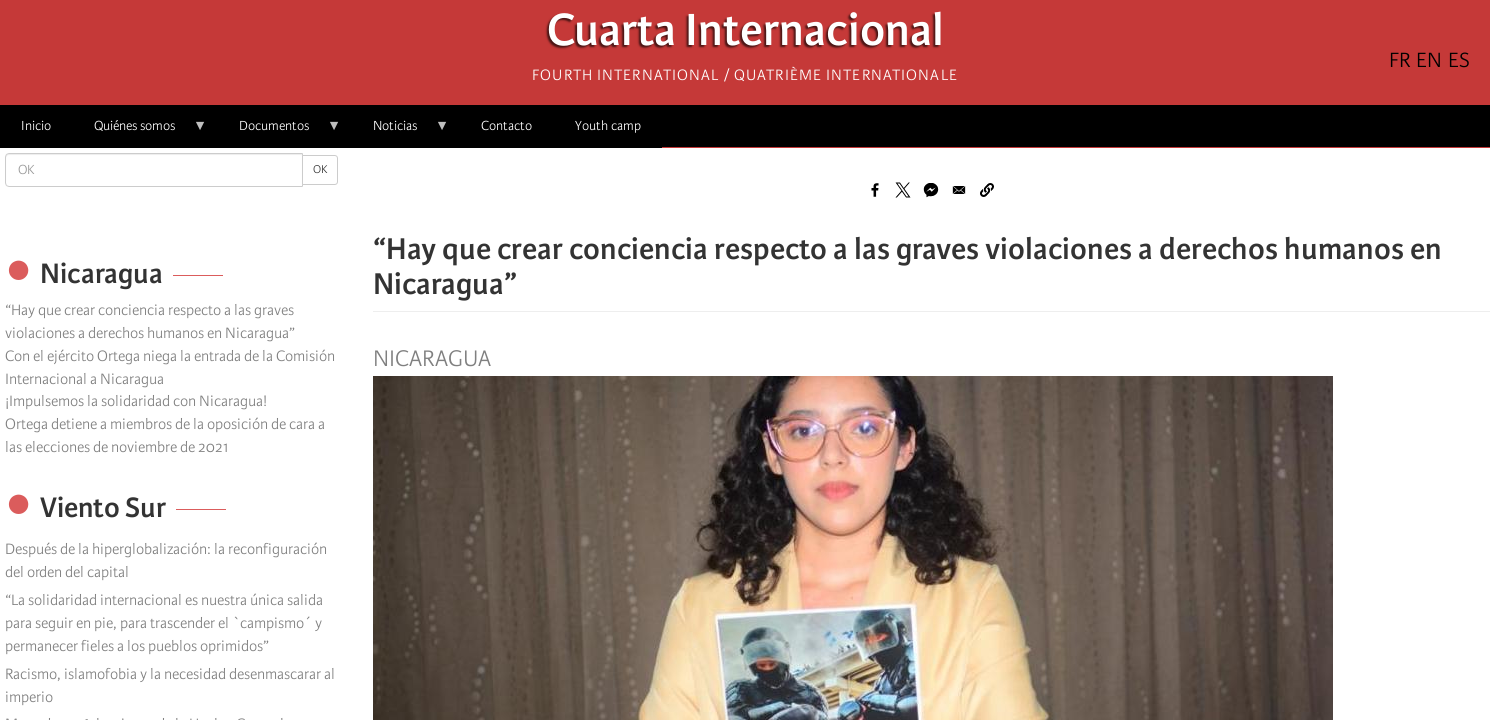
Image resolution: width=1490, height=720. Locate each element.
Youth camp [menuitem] (608, 125)
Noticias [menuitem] (400, 132)
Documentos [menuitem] (279, 132)
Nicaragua (432, 359)
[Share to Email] (959, 190)
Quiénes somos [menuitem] (140, 132)
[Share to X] (903, 190)
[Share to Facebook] (875, 190)
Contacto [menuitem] (506, 125)
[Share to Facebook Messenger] (931, 190)
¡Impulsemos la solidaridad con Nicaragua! (136, 401)
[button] (987, 190)
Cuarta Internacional (745, 35)
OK (320, 169)
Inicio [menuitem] (36, 125)
